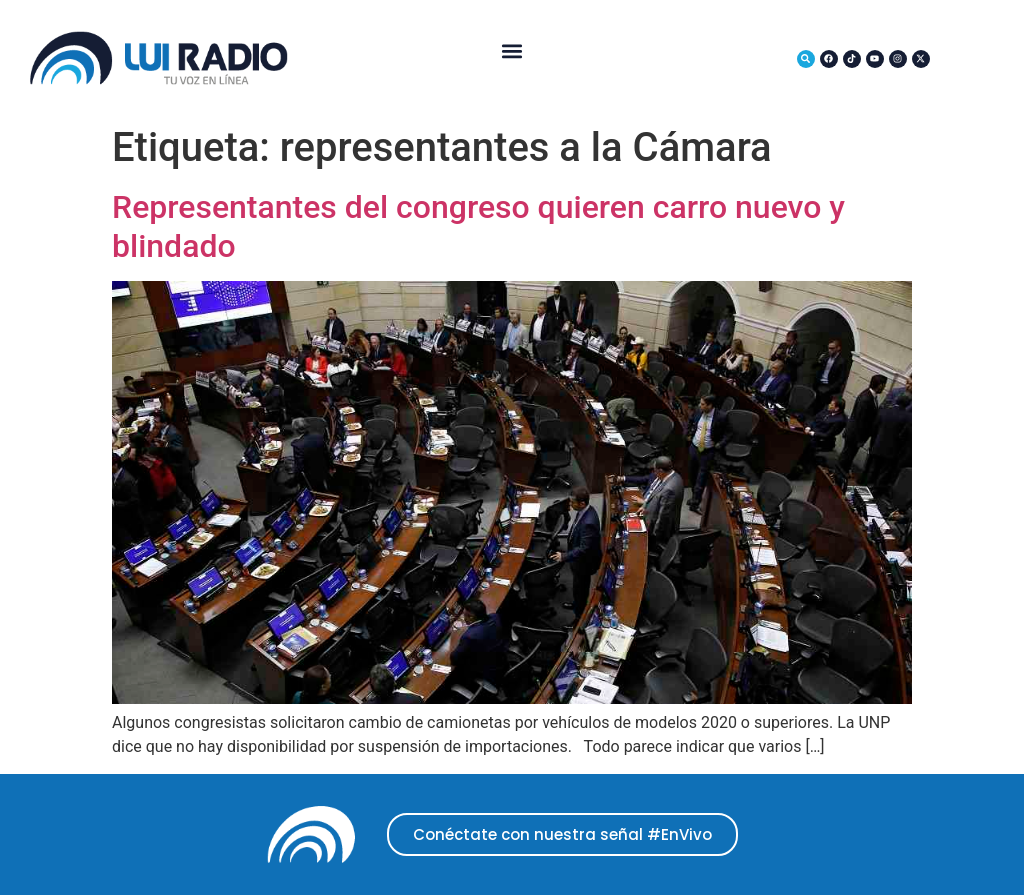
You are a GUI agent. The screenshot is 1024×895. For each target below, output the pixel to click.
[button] (511, 50)
